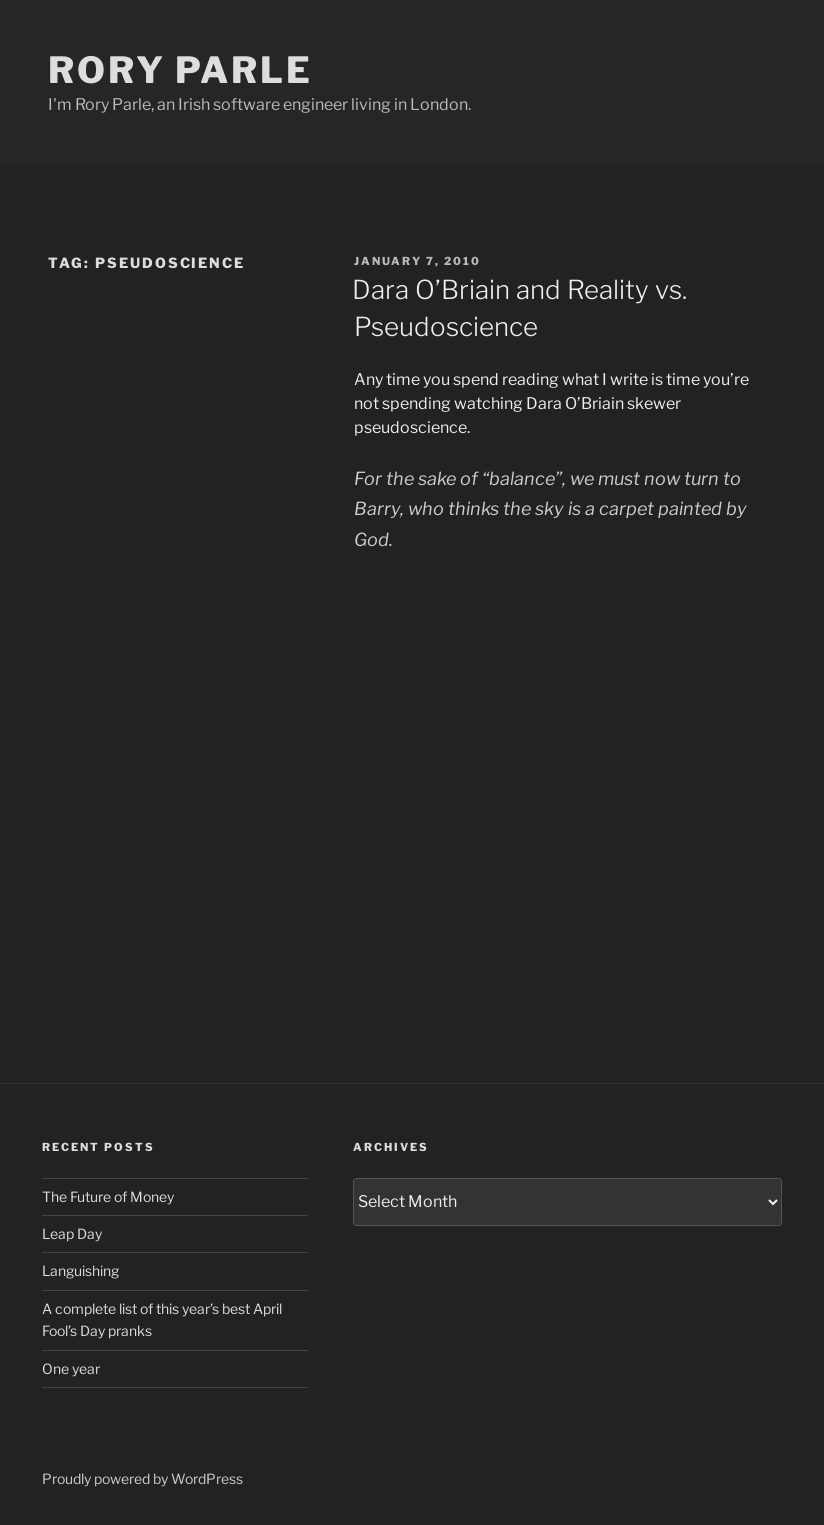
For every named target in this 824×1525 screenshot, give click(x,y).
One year (71, 1368)
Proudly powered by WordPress (142, 1478)
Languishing (80, 1270)
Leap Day (72, 1233)
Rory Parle (180, 70)
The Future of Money (108, 1196)
